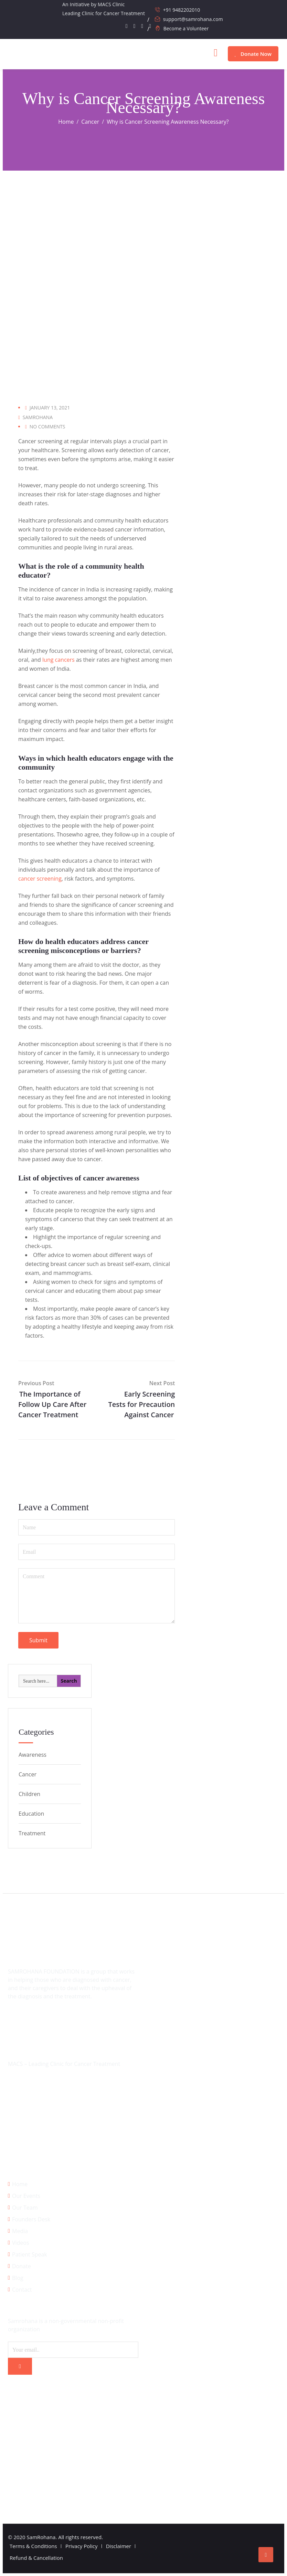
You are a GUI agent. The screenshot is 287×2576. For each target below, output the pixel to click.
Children (29, 1794)
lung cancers (58, 659)
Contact (22, 2289)
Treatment (32, 1833)
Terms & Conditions (33, 2546)
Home (20, 2184)
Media (20, 2231)
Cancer (27, 1774)
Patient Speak (29, 2254)
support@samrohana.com (193, 19)
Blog (17, 2278)
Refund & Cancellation (36, 2557)
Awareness (32, 1754)
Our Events (26, 2196)
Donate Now (253, 53)
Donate (21, 2266)
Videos (20, 2243)
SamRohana (38, 417)
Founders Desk (31, 2219)
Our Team (25, 2207)
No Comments (47, 426)
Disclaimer (118, 2546)
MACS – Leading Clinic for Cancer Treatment (64, 2064)
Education (31, 1813)
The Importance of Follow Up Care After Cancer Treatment (52, 1404)
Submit (38, 1640)
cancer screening (40, 878)
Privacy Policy (81, 2546)
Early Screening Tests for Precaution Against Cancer (141, 1404)
